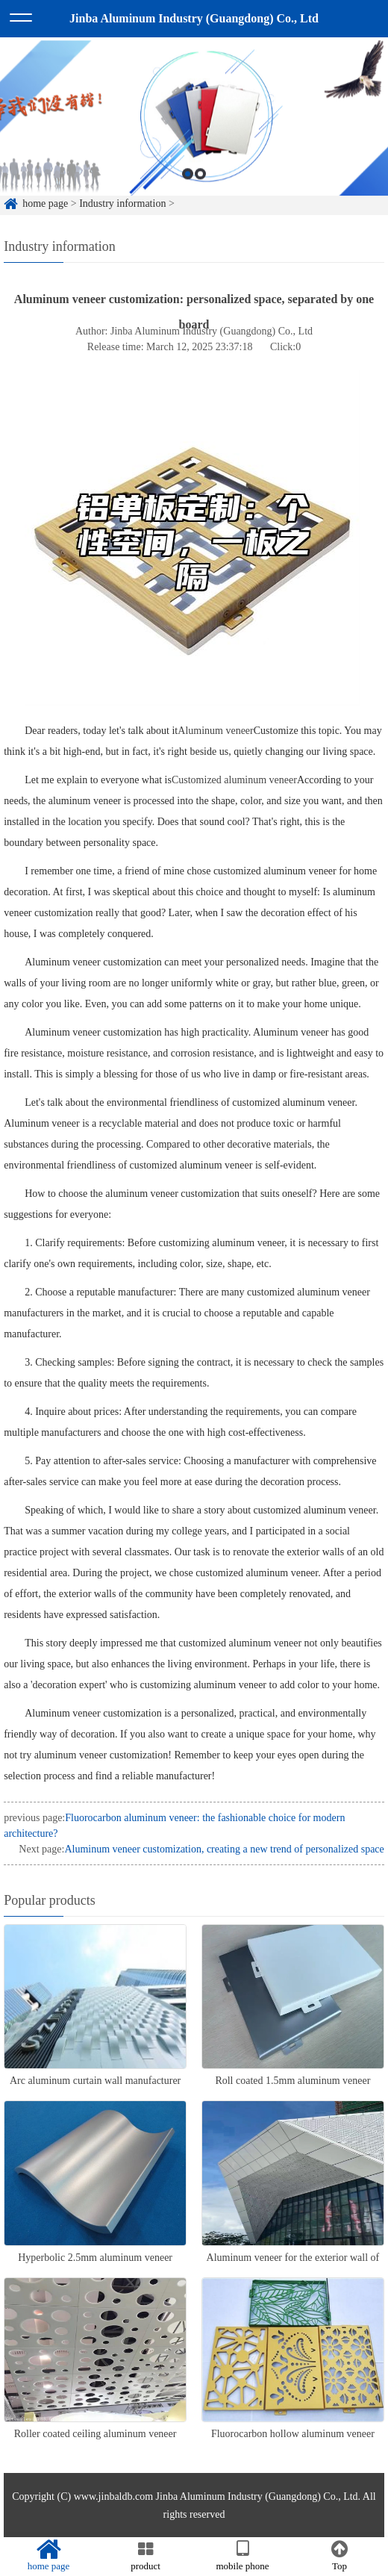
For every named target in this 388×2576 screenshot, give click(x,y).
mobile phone (242, 2556)
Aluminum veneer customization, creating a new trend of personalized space (224, 1849)
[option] (194, 133)
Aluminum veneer (215, 730)
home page (48, 2556)
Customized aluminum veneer (234, 779)
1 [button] (187, 188)
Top (339, 2556)
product (145, 2556)
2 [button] (200, 188)
